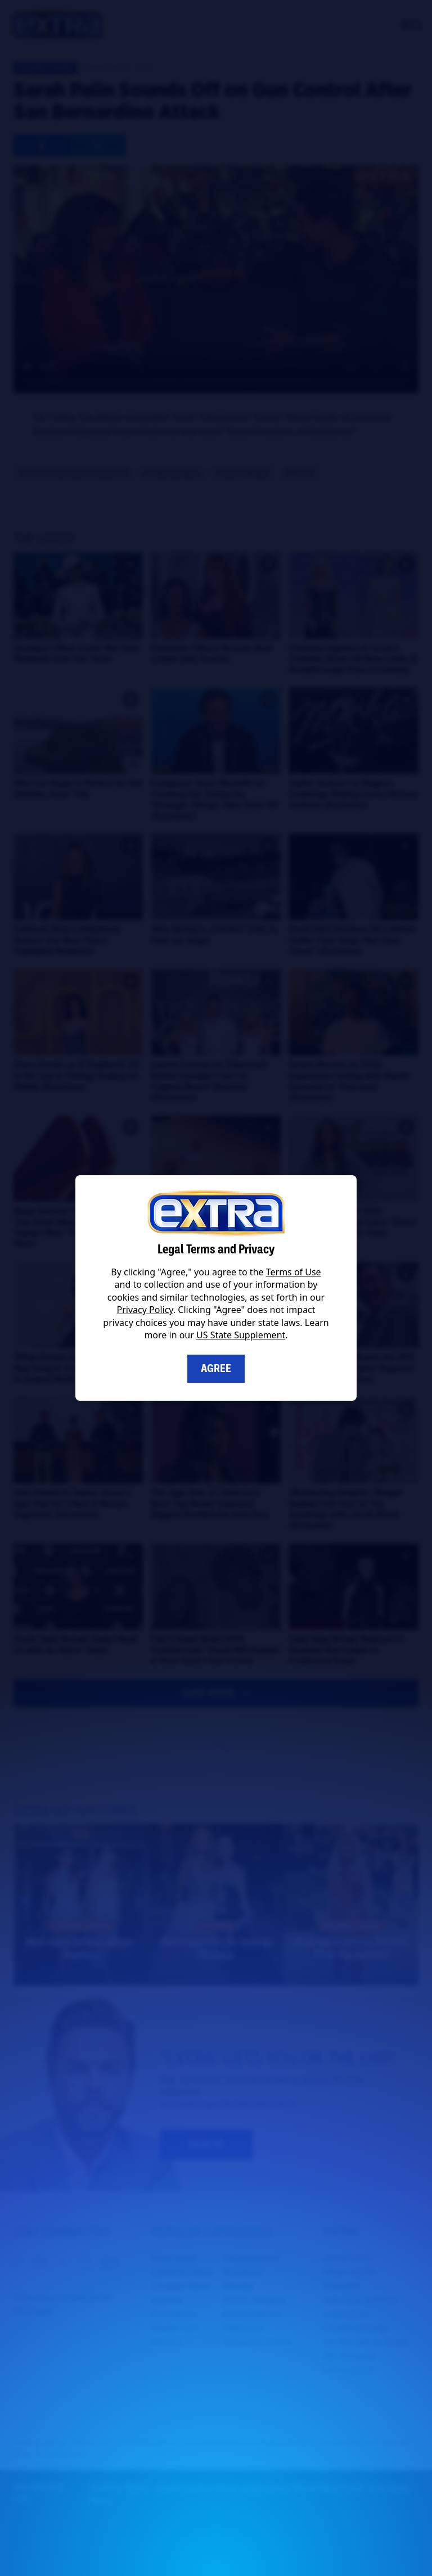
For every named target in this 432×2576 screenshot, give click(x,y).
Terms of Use (293, 1272)
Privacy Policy (145, 1309)
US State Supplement (240, 1335)
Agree (216, 1368)
